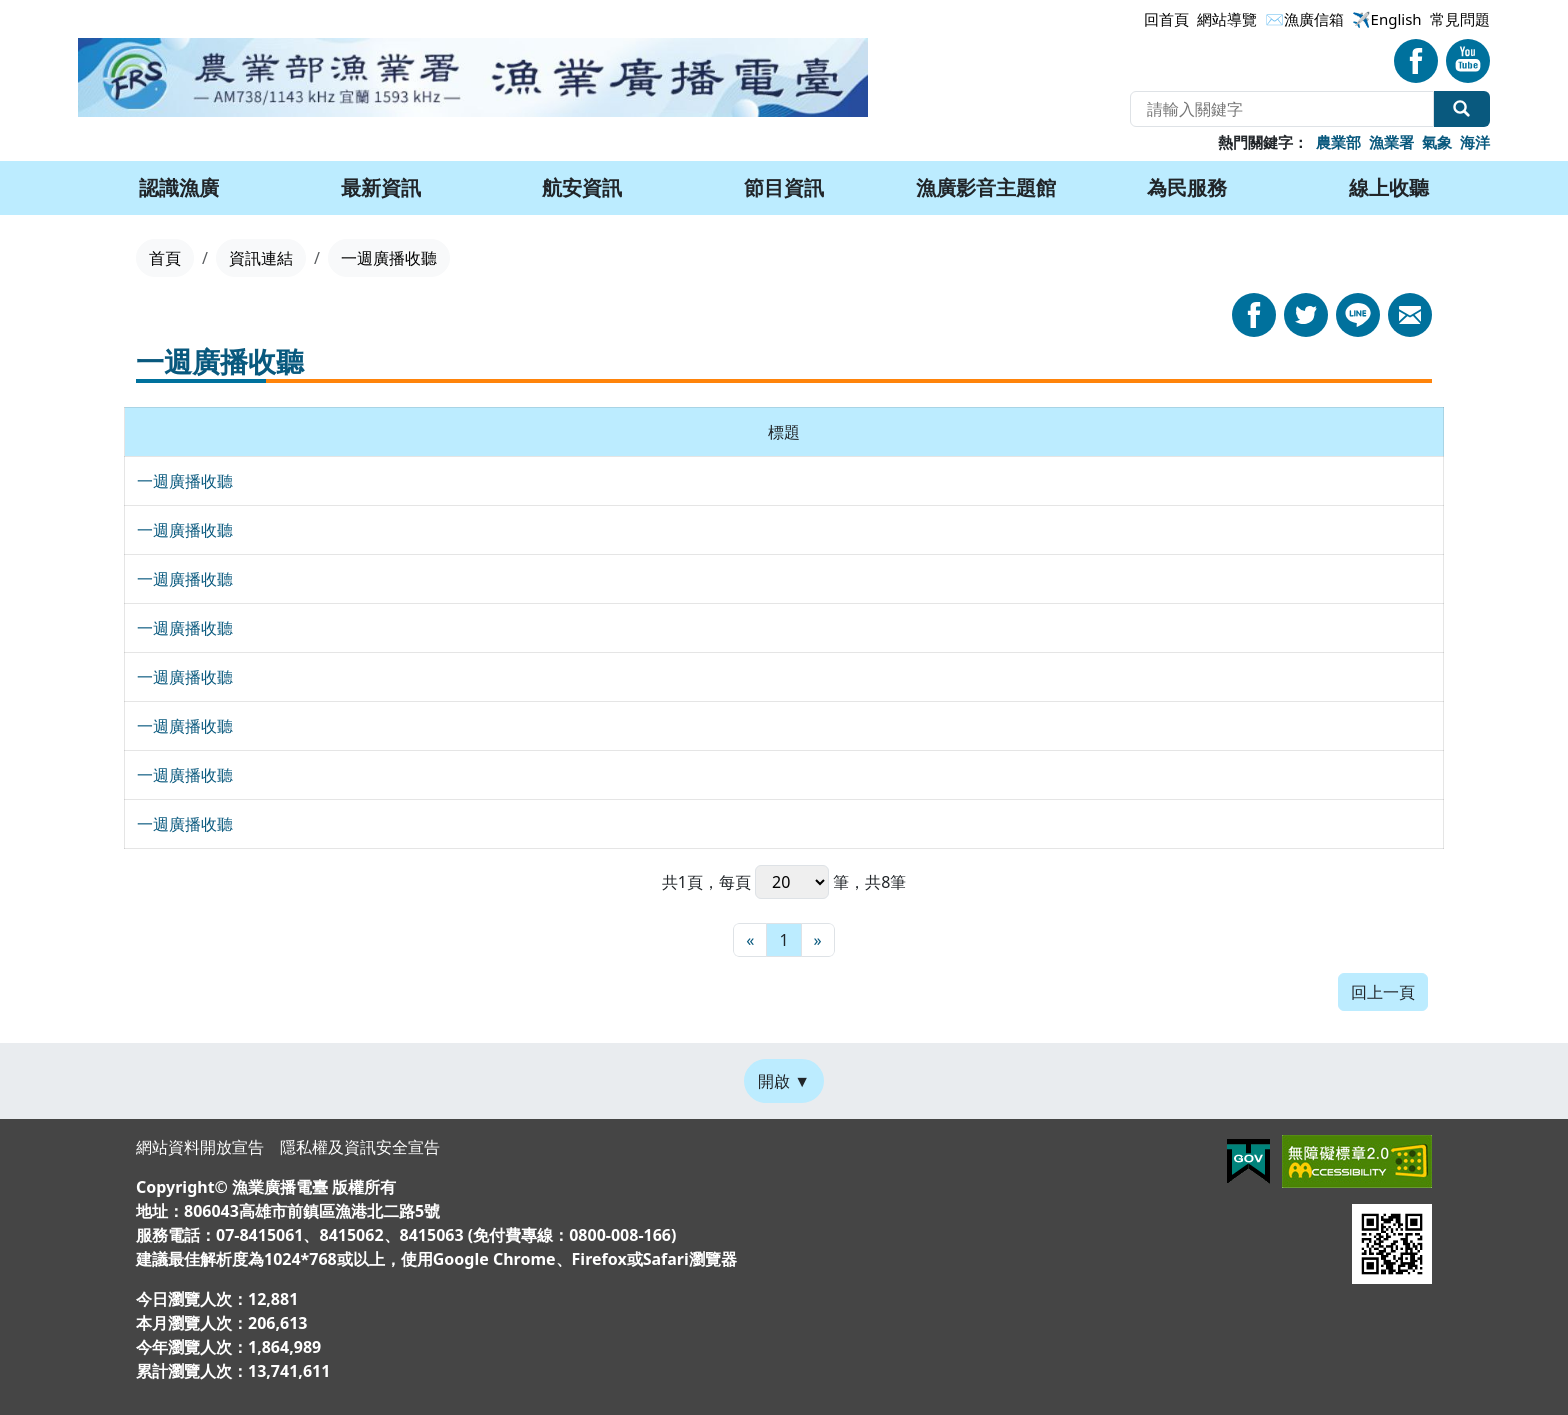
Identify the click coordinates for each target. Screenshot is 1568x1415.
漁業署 (1391, 142)
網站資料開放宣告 (200, 1147)
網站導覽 (1227, 19)
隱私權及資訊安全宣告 (360, 1147)
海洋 (1475, 142)
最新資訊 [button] (381, 187)
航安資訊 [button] (582, 187)
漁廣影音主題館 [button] (986, 187)
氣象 (1437, 142)
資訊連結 (261, 258)
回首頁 (1166, 19)
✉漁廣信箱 (1304, 19)
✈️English (1387, 19)
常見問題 (1460, 19)
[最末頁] (818, 940)
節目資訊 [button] (784, 187)
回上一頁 (1383, 992)
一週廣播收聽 (185, 481)
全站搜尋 (1462, 109)
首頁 (165, 258)
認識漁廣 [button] (179, 187)
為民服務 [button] (1187, 187)
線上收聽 (1389, 187)
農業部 (1338, 142)
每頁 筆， (792, 882)
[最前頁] (750, 940)
